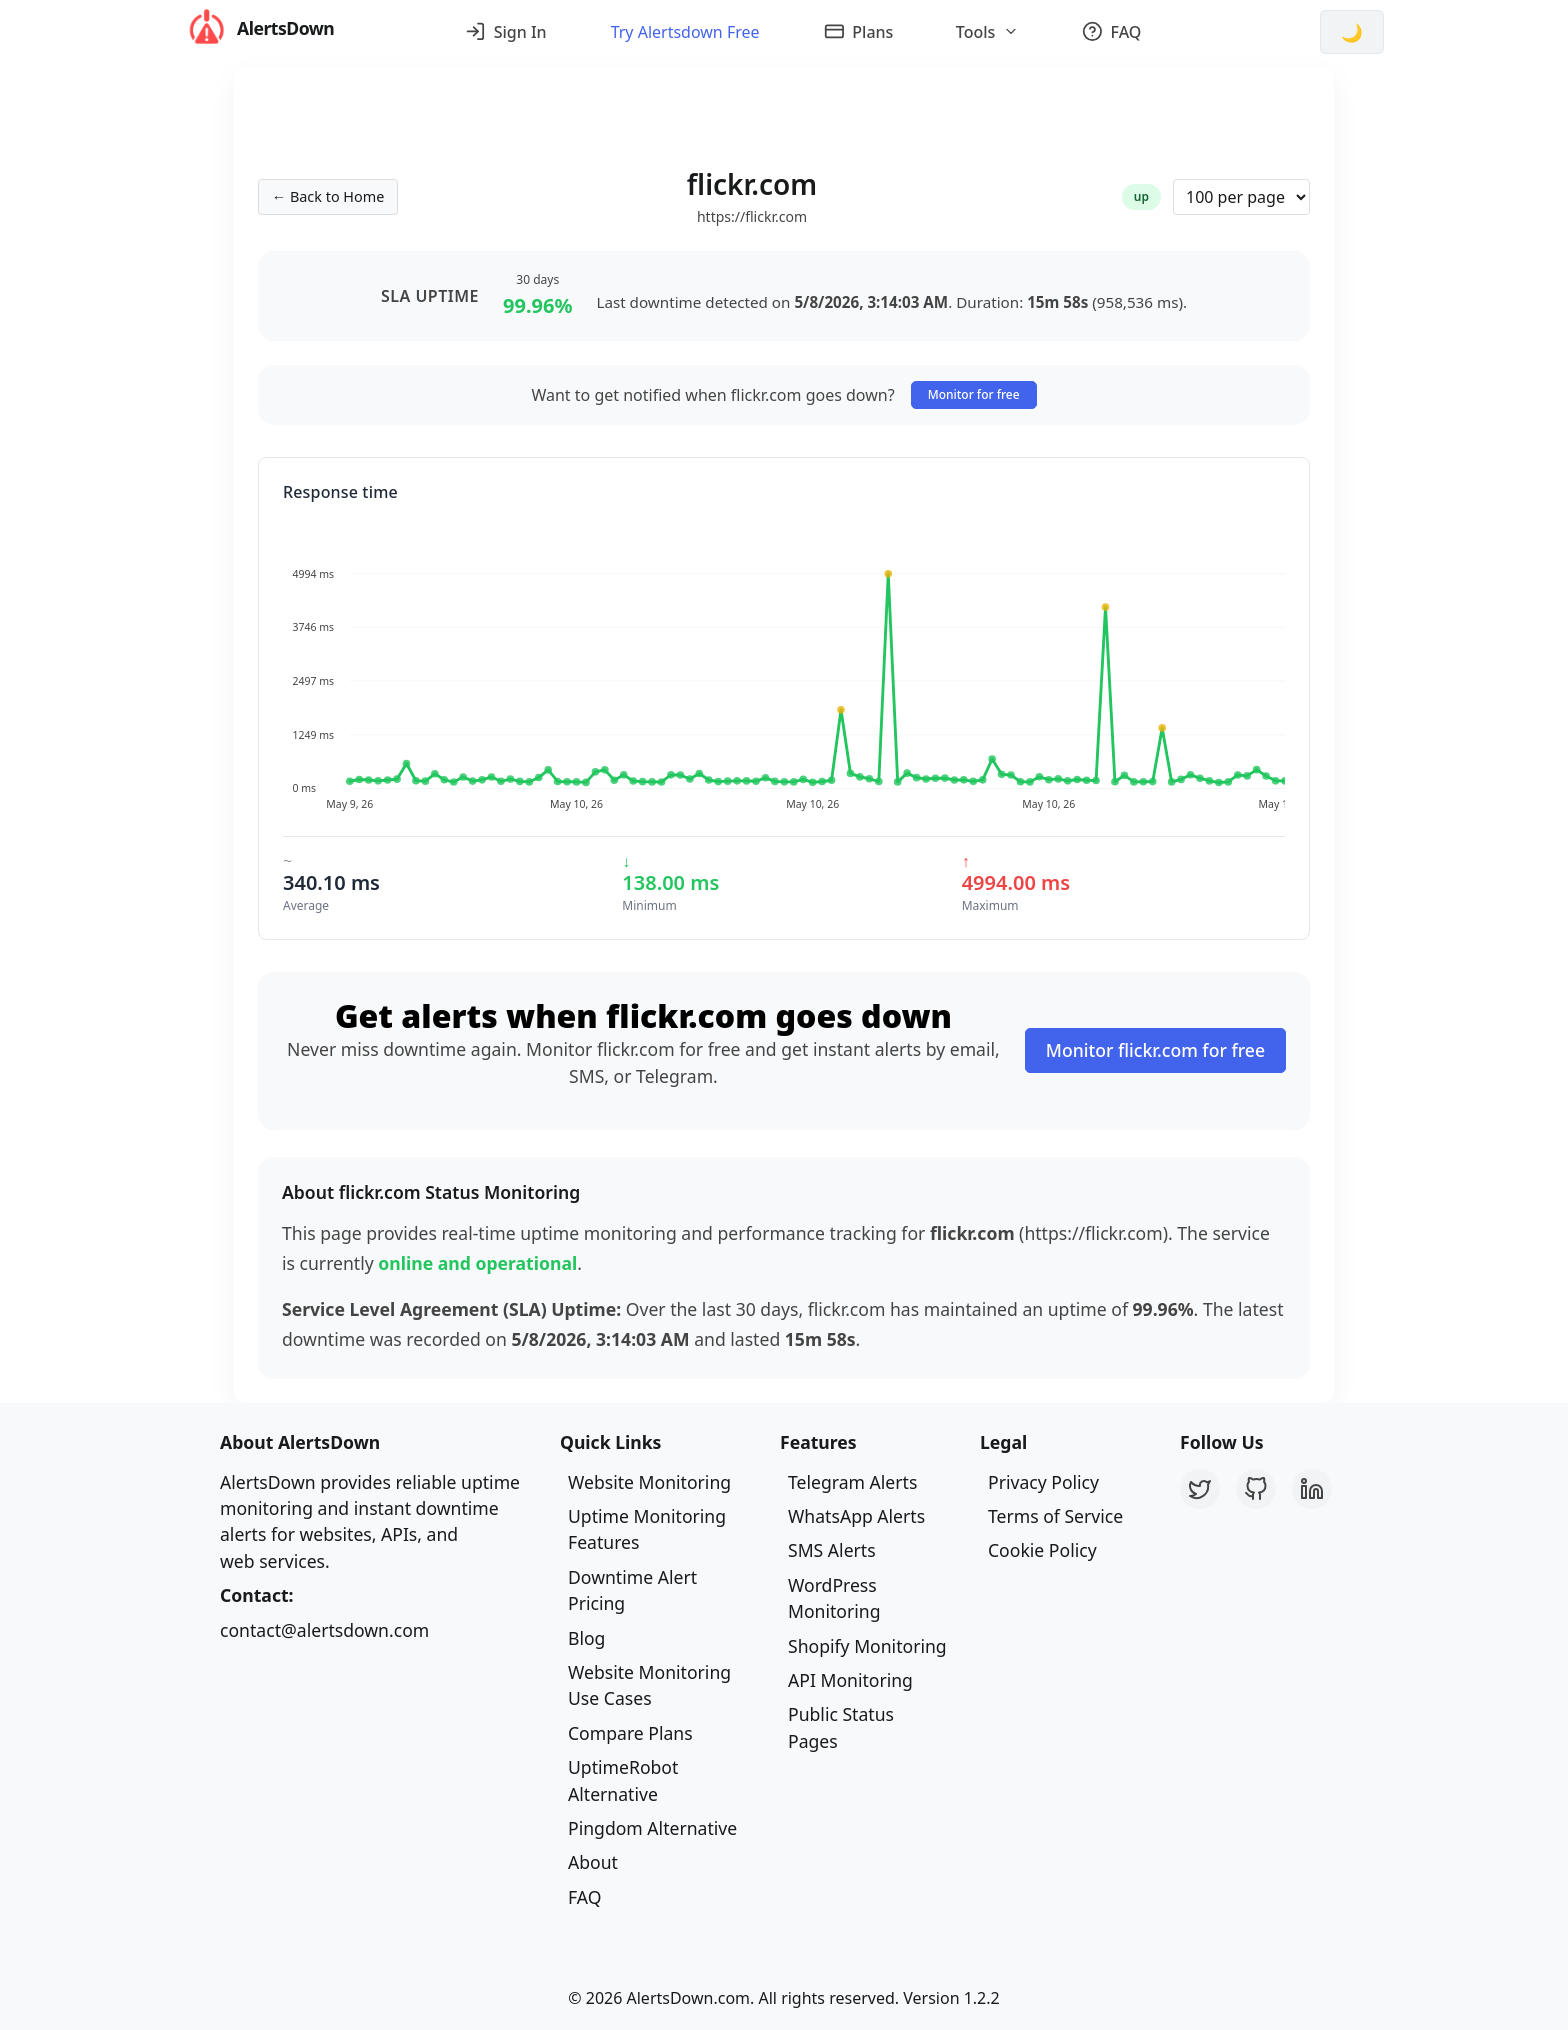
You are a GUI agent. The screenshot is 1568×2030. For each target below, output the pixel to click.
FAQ (1112, 32)
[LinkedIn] (1312, 1489)
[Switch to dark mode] (1352, 32)
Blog (586, 1638)
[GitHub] (1256, 1489)
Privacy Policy (1043, 1482)
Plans (859, 32)
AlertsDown (259, 28)
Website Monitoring (649, 1482)
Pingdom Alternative (652, 1828)
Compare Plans (630, 1733)
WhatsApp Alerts (856, 1516)
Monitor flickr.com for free (1155, 1050)
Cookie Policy (1042, 1550)
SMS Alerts (832, 1550)
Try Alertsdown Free (685, 32)
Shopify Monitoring (867, 1646)
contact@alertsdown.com (324, 1630)
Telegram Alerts (852, 1482)
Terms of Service (1055, 1516)
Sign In (506, 32)
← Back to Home (328, 196)
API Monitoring (850, 1680)
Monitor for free (974, 394)
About (593, 1862)
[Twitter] (1200, 1489)
